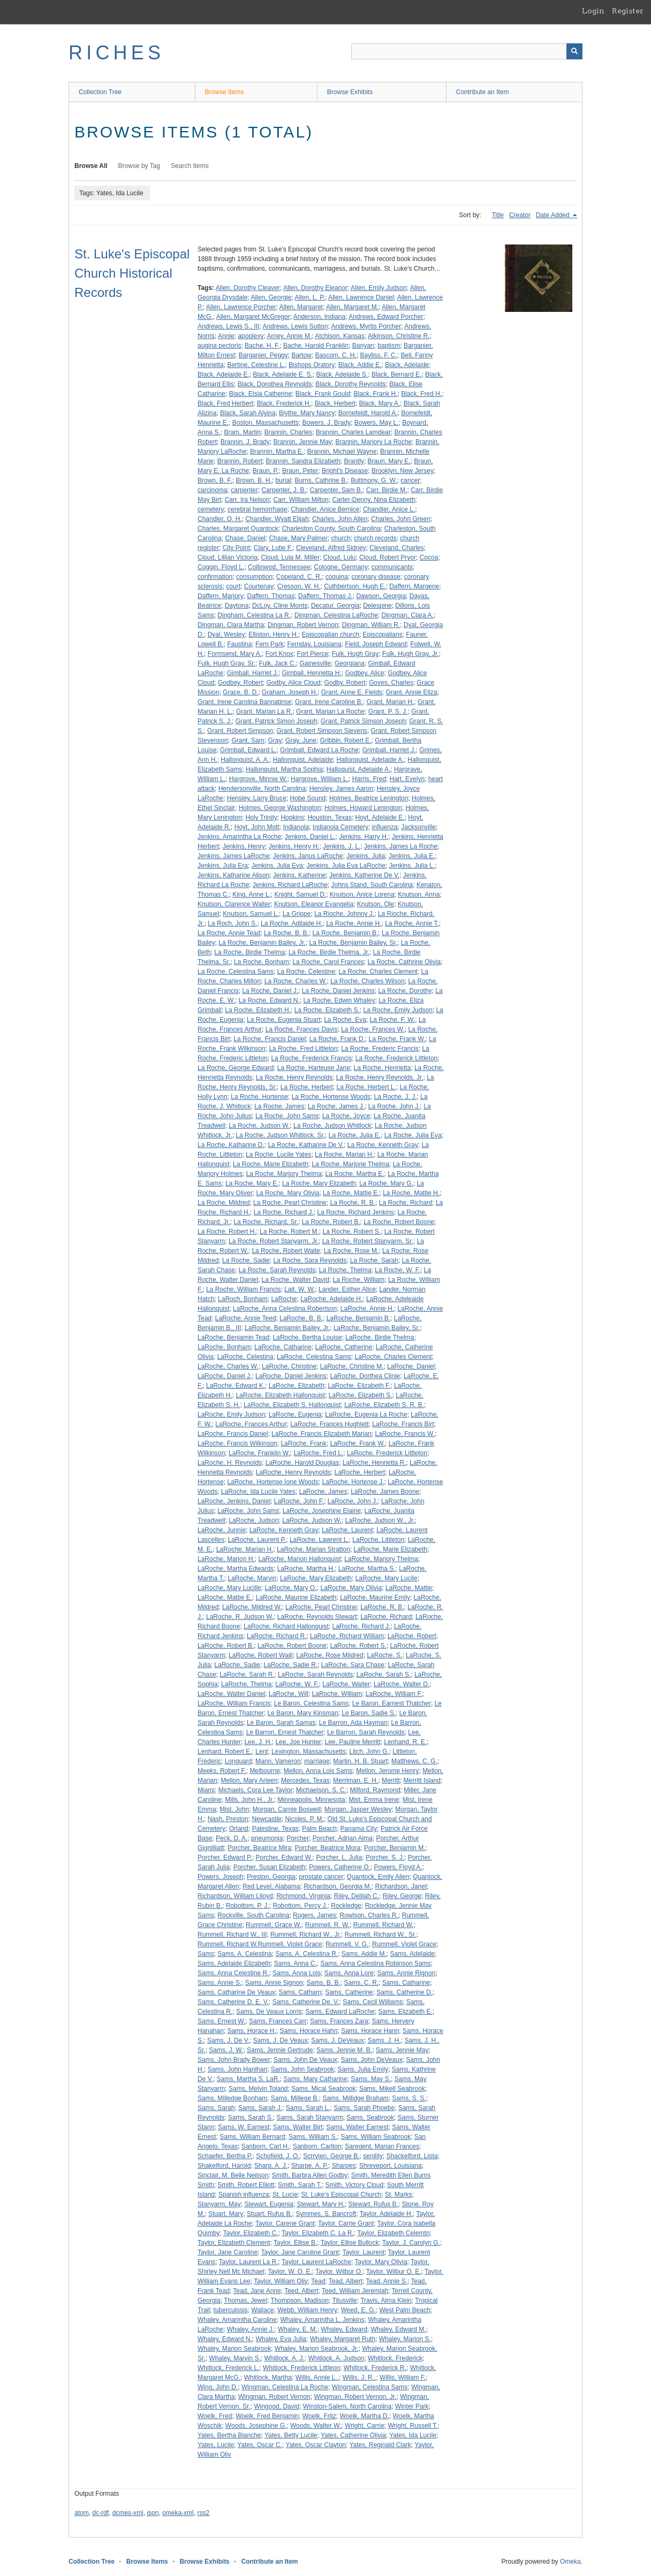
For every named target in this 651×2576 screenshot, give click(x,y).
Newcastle (266, 1819)
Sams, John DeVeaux (371, 2059)
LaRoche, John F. (299, 1501)
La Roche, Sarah (374, 1260)
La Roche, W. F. (397, 1270)
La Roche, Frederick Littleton (396, 1058)
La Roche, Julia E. (355, 1135)
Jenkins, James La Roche (400, 846)
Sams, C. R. (361, 1982)
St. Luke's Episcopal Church (341, 2194)
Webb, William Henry (307, 2310)
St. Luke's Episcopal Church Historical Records (132, 273)
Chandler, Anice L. (389, 509)
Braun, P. (265, 471)
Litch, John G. (369, 1751)
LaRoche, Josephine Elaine (322, 1511)
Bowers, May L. (376, 422)
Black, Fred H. (421, 394)
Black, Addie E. (360, 365)
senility (373, 2156)
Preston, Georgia (271, 1877)
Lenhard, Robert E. (225, 1751)
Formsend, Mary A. (235, 654)
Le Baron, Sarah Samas (281, 1722)
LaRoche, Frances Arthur (250, 1424)
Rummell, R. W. (327, 1925)
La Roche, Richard (405, 1202)
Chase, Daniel (245, 538)
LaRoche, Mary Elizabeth (316, 1578)
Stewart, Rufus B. (373, 2204)
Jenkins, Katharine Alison (233, 875)
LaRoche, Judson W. (312, 1520)
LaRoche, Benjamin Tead (233, 1337)
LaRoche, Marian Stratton (313, 1549)
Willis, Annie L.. (317, 2377)
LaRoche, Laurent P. (257, 1539)
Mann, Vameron (278, 1761)
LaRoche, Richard (386, 1616)
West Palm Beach (404, 2310)
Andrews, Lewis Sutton (295, 326)
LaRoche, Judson (253, 1520)
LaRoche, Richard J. (361, 1626)
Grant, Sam (247, 740)
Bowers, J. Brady (326, 422)
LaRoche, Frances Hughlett (329, 1424)
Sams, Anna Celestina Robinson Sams (375, 1963)
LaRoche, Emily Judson (231, 1414)
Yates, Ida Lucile (412, 2435)
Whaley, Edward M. (398, 2329)
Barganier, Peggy (263, 355)
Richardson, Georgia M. (338, 1886)
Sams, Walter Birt (298, 2127)
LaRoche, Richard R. (276, 1636)
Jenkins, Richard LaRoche (290, 885)
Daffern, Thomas (270, 596)
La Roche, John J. (394, 1106)
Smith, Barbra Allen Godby (309, 2175)
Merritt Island (422, 1780)
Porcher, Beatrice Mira (259, 1848)
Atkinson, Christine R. (398, 336)
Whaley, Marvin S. (234, 2358)
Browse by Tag (139, 166)
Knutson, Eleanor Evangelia (313, 904)
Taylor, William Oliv (281, 2281)
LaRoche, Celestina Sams (314, 1356)
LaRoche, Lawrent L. (319, 1539)
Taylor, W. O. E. (290, 2271)
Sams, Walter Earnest (357, 2127)
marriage (316, 1761)
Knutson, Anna (419, 894)
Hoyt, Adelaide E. (380, 817)
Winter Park (412, 2406)
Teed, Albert (301, 2291)
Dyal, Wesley (226, 634)
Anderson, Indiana (319, 316)
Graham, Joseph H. (289, 692)
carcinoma (212, 490)
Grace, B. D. (240, 692)
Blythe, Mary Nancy (307, 413)
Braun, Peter (300, 471)
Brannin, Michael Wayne (342, 451)
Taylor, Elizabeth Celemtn (393, 2233)
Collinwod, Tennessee (279, 567)
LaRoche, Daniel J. (225, 1376)
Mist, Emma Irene (374, 1799)
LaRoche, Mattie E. (225, 1597)
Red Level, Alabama (271, 1886)
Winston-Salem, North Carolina (347, 2406)
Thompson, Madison (299, 2300)
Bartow (301, 355)
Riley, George (402, 1896)
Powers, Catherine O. (339, 1867)
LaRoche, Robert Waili (261, 1655)
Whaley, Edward (344, 2329)
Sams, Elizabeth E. (406, 2011)
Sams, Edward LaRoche (339, 2011)
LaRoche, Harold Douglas (302, 1462)
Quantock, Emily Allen (378, 1877)
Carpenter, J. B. (283, 490)
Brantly (354, 461)
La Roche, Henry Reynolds (294, 1077)
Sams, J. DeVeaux (337, 2040)
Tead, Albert (345, 2281)
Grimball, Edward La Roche (319, 750)
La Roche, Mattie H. (411, 1193)
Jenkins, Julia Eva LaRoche (345, 865)
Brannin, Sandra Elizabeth (303, 461)
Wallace (262, 2310)
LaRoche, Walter (346, 1684)
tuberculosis (231, 2310)
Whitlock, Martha (268, 2377)
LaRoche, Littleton (378, 1539)
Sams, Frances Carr (277, 2021)
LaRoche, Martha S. (367, 1568)
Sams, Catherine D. (404, 1992)
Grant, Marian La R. (264, 711)
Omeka (570, 2561)
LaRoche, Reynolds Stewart (317, 1616)
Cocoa (429, 557)
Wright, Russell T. (412, 2425)
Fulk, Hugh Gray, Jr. (410, 654)
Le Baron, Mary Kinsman (303, 1713)
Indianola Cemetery (340, 827)
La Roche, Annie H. (353, 923)
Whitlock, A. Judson (336, 2358)
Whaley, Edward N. (225, 2339)
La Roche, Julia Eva (413, 1135)
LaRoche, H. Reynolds (230, 1462)
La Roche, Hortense (259, 1096)
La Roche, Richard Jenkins (355, 1212)
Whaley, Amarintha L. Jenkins (323, 2319)
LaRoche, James (323, 1491)
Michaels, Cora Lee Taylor (255, 1790)
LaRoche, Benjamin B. (358, 1318)
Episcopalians (383, 634)
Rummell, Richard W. (383, 1925)
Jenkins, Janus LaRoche (308, 856)
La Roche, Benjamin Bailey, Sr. (353, 942)
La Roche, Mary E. (251, 1183)
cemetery (211, 509)
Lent (261, 1751)
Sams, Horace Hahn (308, 2031)
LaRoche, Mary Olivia (351, 1588)
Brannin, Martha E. (277, 451)
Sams (206, 1954)
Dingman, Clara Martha (231, 625)
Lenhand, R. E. (405, 1742)
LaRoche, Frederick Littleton (387, 1453)
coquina (337, 576)
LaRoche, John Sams (248, 1511)
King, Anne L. (251, 894)
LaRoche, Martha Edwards (236, 1568)
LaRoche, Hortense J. (353, 1482)
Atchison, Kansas (340, 336)
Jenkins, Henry (244, 846)
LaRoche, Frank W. (357, 1443)
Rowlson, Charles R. (368, 1915)
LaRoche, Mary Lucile (386, 1578)
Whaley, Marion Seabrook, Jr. (317, 2348)
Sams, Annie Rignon (406, 1973)
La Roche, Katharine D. (231, 1145)
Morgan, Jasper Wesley (358, 1809)
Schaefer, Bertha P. (225, 2156)
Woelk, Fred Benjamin (267, 2416)
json (152, 2513)
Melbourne (264, 1771)
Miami (206, 1790)
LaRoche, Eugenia (295, 1414)
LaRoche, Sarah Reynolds (315, 1674)
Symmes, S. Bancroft (326, 2214)
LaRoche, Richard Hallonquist (286, 1626)
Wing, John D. (218, 2387)
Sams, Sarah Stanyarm (309, 2117)
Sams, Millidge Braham (355, 2098)
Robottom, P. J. (247, 1905)
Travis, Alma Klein (386, 2300)
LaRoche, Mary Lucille (229, 1588)
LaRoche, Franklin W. (259, 1453)
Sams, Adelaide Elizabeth (234, 1963)
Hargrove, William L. (320, 779)
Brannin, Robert (239, 461)
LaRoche (284, 1299)
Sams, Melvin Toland (258, 2088)
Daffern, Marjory (221, 596)
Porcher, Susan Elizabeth (269, 1867)
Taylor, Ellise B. (295, 2242)
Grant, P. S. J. (388, 711)
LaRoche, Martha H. (306, 1568)
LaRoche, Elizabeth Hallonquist (280, 1395)
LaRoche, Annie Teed (245, 1318)
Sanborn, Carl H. (265, 2146)
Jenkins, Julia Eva (277, 865)
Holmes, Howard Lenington (363, 808)
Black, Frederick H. (284, 403)
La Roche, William (359, 1279)
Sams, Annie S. (219, 1982)
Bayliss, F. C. (378, 355)
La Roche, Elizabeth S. (327, 1010)
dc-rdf (100, 2513)
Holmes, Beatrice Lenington (368, 798)
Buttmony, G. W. (374, 480)
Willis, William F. (403, 2377)
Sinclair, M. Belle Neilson (233, 2175)
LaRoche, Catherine (343, 1347)
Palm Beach (319, 1828)
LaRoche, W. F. (297, 1684)
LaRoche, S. (384, 1655)
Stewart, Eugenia (268, 2204)
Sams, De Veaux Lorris (269, 2011)
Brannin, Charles (288, 432)
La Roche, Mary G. (386, 1183)
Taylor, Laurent (363, 2252)
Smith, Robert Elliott (245, 2185)
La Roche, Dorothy (405, 991)
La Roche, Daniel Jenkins (338, 991)
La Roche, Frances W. (373, 1029)
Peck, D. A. (231, 1838)
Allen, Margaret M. (352, 307)
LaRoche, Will (288, 1694)
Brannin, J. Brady (245, 442)
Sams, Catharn (299, 1992)
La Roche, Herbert (307, 1087)
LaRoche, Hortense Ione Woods (273, 1482)
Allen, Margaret (301, 307)
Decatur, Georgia (335, 605)
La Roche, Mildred (223, 1202)
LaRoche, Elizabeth (296, 1385)
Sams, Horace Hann (370, 2031)
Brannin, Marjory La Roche (374, 442)
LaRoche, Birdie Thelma (379, 1337)
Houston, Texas (329, 817)
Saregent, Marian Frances (382, 2146)
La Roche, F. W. (392, 1019)
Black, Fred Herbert (225, 403)
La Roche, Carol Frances (328, 962)
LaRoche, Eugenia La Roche (366, 1414)
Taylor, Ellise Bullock (350, 2242)
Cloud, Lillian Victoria (228, 557)
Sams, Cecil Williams (373, 2002)
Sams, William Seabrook (375, 2137)
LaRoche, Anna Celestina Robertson (285, 1308)
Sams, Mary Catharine (315, 2079)
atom (81, 2513)
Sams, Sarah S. (250, 2117)
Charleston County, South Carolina (331, 528)
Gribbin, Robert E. (346, 740)
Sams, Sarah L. (308, 2108)
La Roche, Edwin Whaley (339, 1000)
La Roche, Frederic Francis (380, 1048)
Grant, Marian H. (390, 702)
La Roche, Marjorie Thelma (350, 1164)
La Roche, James (279, 1106)
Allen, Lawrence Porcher (241, 307)
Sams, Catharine (406, 1982)
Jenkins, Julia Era (223, 865)
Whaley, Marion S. (405, 2339)
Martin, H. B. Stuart (360, 1761)
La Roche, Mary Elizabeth (318, 1183)
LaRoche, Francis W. (405, 1434)
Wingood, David (276, 2406)
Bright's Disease (345, 471)
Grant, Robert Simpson (240, 731)
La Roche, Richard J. (284, 1212)
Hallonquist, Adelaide (303, 759)
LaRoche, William (337, 1694)
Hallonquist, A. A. (245, 759)
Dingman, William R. (371, 625)
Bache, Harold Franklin (316, 345)
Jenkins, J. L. (341, 846)
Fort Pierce (312, 654)
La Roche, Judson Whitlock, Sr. (280, 1135)
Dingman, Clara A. (408, 615)
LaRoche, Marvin (252, 1578)
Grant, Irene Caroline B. (329, 702)
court (233, 586)
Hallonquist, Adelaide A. (370, 759)
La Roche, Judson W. (259, 1125)
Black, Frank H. (375, 394)
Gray (275, 740)
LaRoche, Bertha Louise (307, 1337)
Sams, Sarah (216, 2108)
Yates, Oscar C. (259, 2445)
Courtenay (259, 586)
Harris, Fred (369, 779)
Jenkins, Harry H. (363, 836)
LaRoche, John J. (352, 1501)
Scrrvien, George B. (331, 2156)
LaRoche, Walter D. (401, 1684)
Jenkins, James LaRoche (233, 856)
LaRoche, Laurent (347, 1530)
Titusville (344, 2300)
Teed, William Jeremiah (355, 2291)
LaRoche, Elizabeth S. (360, 1395)
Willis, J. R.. (359, 2377)
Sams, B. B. (323, 1982)
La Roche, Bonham (261, 962)
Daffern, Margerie (414, 586)
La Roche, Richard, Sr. (265, 1222)
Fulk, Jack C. (277, 663)
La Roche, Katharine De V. (306, 1145)
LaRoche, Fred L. (318, 1453)
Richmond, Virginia (303, 1896)
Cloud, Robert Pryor (387, 557)
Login (593, 10)
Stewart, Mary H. (320, 2204)
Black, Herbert (335, 403)
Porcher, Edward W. (284, 1857)
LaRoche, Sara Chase (352, 1665)
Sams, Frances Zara (339, 2021)
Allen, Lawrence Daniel (361, 297)
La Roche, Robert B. (331, 1222)
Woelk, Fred (215, 2416)
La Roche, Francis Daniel (269, 1039)
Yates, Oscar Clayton (316, 2445)
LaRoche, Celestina (245, 1356)
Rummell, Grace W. (273, 1925)
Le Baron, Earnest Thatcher (391, 1703)
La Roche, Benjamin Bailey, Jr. (262, 942)
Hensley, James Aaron (341, 788)
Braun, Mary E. (389, 461)
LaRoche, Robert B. (226, 1645)
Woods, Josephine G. (256, 2425)
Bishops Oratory (312, 365)
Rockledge (346, 1905)
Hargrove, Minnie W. (258, 779)
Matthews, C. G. (414, 1761)
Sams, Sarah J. (260, 2108)
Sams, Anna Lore (349, 1973)
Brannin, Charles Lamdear (353, 432)
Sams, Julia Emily (363, 2069)
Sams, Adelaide (412, 1954)
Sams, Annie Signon (274, 1982)
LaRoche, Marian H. (245, 1549)
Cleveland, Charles (396, 548)
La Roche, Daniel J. (270, 991)
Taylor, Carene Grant (285, 2223)
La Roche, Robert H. (227, 1231)
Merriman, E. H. (355, 1780)
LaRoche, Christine (289, 1366)
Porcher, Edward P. (225, 1857)
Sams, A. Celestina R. (306, 1954)
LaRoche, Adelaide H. (331, 1299)
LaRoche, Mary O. (290, 1588)
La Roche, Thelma (345, 1270)
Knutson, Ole (375, 904)
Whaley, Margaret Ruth (343, 2339)
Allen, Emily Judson (379, 288)
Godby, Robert (344, 682)
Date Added (553, 215)
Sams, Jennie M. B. (344, 2050)
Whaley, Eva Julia (280, 2339)
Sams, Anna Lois (296, 1973)
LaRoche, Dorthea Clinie (365, 1376)
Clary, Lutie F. (273, 548)
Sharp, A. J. (270, 2165)
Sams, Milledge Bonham (232, 2098)
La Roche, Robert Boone (399, 1222)
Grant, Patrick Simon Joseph (276, 721)
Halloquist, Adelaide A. (358, 769)
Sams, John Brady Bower (234, 2059)
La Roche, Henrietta (382, 1068)
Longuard (238, 1761)
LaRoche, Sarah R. (246, 1674)
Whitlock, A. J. (284, 2358)
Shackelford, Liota (412, 2156)
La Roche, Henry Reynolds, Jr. (379, 1077)
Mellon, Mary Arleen (249, 1780)
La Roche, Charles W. (295, 981)
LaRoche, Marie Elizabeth (390, 1549)
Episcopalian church (330, 634)
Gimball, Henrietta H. (311, 673)
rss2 (203, 2513)
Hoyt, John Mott (256, 827)
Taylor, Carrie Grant (346, 2223)
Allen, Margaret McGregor (253, 316)
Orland (238, 1828)
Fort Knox (279, 654)
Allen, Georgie (271, 297)
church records (375, 538)
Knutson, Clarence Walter (234, 904)
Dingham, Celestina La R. (254, 615)
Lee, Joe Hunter (298, 1742)
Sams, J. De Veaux (280, 2040)
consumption (254, 576)
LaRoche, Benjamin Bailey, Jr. (287, 1328)
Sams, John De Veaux (305, 2059)
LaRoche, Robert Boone (292, 1645)
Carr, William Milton (300, 499)
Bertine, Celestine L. (256, 365)
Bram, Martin (242, 432)
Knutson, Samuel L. (251, 914)
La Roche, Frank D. (337, 1039)
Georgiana (350, 663)
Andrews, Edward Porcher (386, 316)
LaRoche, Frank (303, 1443)
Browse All (91, 166)
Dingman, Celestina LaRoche (336, 615)
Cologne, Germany (341, 567)
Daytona (237, 605)
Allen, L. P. (309, 297)
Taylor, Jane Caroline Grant (300, 2252)
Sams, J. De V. (228, 2040)
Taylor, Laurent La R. (248, 2262)
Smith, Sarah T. (300, 2185)
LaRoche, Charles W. (228, 1366)
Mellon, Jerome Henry (387, 1771)
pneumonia (267, 1838)
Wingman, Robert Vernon (274, 2397)
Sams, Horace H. (251, 2031)
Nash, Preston (228, 1819)
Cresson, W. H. (299, 586)
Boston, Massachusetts (265, 422)
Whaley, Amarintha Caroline (237, 2319)
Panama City (358, 1828)
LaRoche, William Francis (234, 1703)
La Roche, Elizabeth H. (258, 1010)
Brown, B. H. (253, 480)
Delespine (377, 605)
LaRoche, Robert (412, 1636)
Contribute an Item (482, 92)
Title (498, 215)
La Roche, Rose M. (351, 1251)
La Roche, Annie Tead (229, 933)
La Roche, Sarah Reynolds (277, 1270)
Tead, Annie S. (386, 2281)
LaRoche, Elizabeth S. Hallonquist (292, 1405)
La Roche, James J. (336, 1106)
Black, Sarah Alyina (247, 413)
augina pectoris (219, 345)
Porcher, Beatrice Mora (327, 1848)
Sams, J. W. (226, 2050)
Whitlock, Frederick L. (228, 2368)
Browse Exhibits (350, 92)
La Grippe (297, 914)
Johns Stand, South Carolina (372, 885)
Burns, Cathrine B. (320, 480)
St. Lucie (285, 2194)
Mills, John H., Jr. (249, 1799)
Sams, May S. (371, 2079)
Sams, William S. (313, 2137)
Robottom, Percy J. (300, 1905)
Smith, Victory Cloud (355, 2185)
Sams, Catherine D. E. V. (233, 2002)
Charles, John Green (400, 519)
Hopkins (292, 817)
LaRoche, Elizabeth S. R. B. (384, 1405)
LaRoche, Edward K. (235, 1385)
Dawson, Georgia (381, 596)
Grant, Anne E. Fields (351, 692)
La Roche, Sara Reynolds (309, 1260)
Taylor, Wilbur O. (338, 2271)
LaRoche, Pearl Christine (321, 1607)
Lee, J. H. (257, 1742)
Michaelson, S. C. (321, 1790)
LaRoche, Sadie (237, 1665)
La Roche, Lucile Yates (278, 1154)
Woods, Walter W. (315, 2425)
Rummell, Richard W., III (232, 1934)
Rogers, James (314, 1915)
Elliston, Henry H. (273, 634)
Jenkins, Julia (365, 856)
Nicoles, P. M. (304, 1819)
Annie (226, 336)
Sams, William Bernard (252, 2137)
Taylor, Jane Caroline (228, 2252)
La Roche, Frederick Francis (311, 1058)
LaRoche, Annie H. (367, 1308)
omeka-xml (178, 2513)
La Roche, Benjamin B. (346, 933)
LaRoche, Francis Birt (403, 1424)
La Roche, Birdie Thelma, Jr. (329, 952)
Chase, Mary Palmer (298, 538)
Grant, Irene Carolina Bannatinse (244, 702)
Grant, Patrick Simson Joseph (363, 721)
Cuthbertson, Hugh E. (354, 586)
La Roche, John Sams (287, 1116)
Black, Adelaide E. (223, 374)
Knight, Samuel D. (300, 894)
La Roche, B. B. (286, 933)
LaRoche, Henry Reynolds (293, 1472)
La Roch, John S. (232, 923)
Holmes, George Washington (280, 808)
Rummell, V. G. (347, 1944)
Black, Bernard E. (396, 374)
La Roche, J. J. (395, 1096)
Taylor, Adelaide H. (386, 2214)
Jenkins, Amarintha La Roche (239, 836)
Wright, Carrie (364, 2425)
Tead (318, 2281)
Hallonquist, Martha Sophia (284, 769)
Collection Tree (100, 92)
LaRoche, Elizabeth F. (359, 1385)
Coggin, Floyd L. (221, 567)
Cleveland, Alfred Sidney (331, 548)
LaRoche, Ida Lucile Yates (258, 1491)
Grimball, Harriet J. (389, 750)
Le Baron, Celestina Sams (311, 1703)
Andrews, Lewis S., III (228, 326)
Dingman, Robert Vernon (303, 625)
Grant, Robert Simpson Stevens (321, 731)
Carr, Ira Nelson (247, 499)
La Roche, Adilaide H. (291, 923)
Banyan (363, 345)
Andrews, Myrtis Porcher (366, 326)
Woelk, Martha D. (364, 2416)
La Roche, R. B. (352, 1202)
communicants (392, 567)
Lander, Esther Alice (347, 1289)
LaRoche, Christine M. (352, 1366)
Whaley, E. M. (297, 2329)
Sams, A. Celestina (244, 1954)
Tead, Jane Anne (257, 2291)
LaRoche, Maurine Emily (375, 1597)
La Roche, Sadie (246, 1260)
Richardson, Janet (401, 1886)
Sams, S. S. (409, 2098)
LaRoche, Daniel (411, 1366)
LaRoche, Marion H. (226, 1559)
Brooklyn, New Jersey (403, 471)
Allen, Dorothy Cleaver (248, 288)
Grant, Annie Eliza (411, 692)
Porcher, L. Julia (339, 1857)
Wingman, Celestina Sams (369, 2387)
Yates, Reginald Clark (380, 2445)
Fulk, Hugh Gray (355, 654)
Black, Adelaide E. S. (282, 374)
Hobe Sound (308, 798)
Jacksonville (418, 827)
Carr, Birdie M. (386, 490)
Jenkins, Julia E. (412, 856)
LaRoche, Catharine (283, 1347)
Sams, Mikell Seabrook (392, 2088)
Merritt (391, 1780)
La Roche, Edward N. (269, 1000)
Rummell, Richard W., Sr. (381, 1934)
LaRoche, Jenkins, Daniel (234, 1501)
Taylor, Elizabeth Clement (234, 2242)
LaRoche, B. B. (301, 1318)
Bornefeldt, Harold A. (368, 413)
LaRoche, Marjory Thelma (381, 1559)
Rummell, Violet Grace (404, 1944)
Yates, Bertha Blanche (229, 2435)
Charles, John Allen (339, 519)
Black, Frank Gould (323, 394)
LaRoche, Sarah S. (384, 1674)
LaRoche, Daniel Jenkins (291, 1376)
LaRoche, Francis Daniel (233, 1434)
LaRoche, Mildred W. (252, 1607)
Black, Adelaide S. (342, 374)
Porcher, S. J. (385, 1857)
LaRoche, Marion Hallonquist (299, 1559)
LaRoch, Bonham (243, 1299)
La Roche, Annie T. (412, 923)
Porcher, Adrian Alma (343, 1838)
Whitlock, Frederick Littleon (301, 2368)
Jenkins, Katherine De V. (364, 875)
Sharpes (344, 2165)
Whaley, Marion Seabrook (234, 2348)
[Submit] (574, 51)
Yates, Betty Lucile (290, 2435)
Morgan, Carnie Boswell (287, 1809)
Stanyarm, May (219, 2204)
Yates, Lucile (216, 2445)
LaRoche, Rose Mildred (329, 1655)
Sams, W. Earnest (243, 2127)
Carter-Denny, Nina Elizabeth (373, 499)
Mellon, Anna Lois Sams (318, 1771)
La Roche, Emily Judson (398, 1010)
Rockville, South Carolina (253, 1915)
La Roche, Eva (345, 1019)
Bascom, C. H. (335, 355)
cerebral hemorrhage (257, 509)
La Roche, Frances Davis (302, 1029)
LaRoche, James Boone (385, 1491)
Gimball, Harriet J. (252, 673)
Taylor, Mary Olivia (381, 2262)
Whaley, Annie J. (251, 2329)
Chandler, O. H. (220, 519)
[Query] (466, 51)
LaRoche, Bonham (224, 1347)
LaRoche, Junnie (222, 1530)
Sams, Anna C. (295, 1963)
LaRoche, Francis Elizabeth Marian (321, 1434)
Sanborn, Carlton (317, 2146)
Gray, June (300, 740)
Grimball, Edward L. (248, 750)
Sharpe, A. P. (309, 2165)
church (340, 538)
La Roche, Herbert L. (366, 1087)
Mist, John (234, 1809)
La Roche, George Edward (236, 1068)
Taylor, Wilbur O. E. (393, 2271)
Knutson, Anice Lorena (362, 894)
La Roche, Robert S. (351, 1231)
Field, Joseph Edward (375, 644)
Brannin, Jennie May (302, 442)
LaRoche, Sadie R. (290, 1665)
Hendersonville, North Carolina (262, 788)
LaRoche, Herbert (359, 1472)
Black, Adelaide (407, 365)
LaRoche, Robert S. (358, 1645)
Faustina (239, 644)
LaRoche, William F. (394, 1694)
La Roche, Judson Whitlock (332, 1125)
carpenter (244, 490)
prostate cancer (321, 1877)
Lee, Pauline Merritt (352, 1742)
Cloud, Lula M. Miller (290, 557)
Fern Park (269, 644)
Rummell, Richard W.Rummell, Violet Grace (260, 1944)
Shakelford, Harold (224, 2165)
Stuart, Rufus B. (269, 2214)
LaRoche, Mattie (408, 1588)
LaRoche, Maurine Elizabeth (296, 1597)
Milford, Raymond (375, 1790)
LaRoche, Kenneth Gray (284, 1530)
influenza (385, 827)
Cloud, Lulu (339, 557)
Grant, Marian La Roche (330, 711)
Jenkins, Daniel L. (310, 836)
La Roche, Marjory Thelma (284, 1174)
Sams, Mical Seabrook (323, 2088)
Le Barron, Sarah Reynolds (366, 1732)
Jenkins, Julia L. (412, 865)
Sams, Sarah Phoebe (364, 2108)
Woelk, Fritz (319, 2416)
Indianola (296, 827)
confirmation (215, 576)
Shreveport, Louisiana (390, 2165)
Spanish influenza (243, 2194)
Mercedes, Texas (305, 1780)
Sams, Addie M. (364, 1954)
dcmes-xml (127, 2513)
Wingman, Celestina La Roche (284, 2387)
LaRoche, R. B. (382, 1607)
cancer (410, 480)
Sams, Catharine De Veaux (236, 1992)
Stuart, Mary (225, 2214)
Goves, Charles (391, 682)
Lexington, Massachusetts (308, 1751)
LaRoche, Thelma (246, 1684)
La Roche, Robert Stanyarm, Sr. (367, 1241)
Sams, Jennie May (402, 2050)
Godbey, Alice (364, 673)
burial (283, 480)
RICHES (116, 53)
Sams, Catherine (349, 1992)
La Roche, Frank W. (396, 1039)
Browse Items (224, 92)
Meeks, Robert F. (222, 1771)
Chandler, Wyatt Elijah (276, 519)
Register (628, 10)
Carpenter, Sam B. (335, 490)
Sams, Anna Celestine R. (233, 1973)
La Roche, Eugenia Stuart (283, 1019)
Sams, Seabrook (370, 2117)
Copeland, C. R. (299, 576)
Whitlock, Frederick (395, 2358)
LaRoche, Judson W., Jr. (380, 1520)
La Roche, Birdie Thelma (249, 952)
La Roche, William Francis (243, 1289)
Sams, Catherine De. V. (305, 2002)
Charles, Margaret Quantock (238, 528)
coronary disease (376, 576)
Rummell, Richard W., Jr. (305, 1934)
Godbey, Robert (240, 682)
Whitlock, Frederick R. (375, 2368)
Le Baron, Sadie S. (369, 1713)
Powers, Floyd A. (398, 1867)
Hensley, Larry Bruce (256, 798)
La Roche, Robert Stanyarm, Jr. (274, 1241)
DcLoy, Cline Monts (279, 605)
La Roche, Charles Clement (378, 971)
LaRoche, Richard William (347, 1636)
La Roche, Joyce (346, 1116)
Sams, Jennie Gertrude (280, 2050)
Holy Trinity (261, 817)
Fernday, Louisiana (314, 644)
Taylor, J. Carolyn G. (411, 2242)
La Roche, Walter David (295, 1279)
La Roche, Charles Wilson (367, 981)
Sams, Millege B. (295, 2098)
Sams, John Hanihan (237, 2069)
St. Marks (398, 2194)
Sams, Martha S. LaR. (248, 2079)
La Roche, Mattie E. (351, 1193)
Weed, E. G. (358, 2310)
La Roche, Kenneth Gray (382, 1145)
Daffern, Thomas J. (325, 596)
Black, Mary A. (379, 403)
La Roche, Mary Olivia (287, 1193)
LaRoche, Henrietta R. (374, 1462)
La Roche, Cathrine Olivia (404, 962)
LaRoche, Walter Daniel (231, 1694)
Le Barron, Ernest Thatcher (285, 1732)
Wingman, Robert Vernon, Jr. (355, 2397)
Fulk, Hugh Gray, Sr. (226, 663)
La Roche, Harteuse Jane (313, 1068)
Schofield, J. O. (277, 2156)
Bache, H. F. (262, 345)
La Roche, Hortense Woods (331, 1096)
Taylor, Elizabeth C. (250, 2233)
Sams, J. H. (384, 2040)
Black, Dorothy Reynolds (350, 384)
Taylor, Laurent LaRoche (316, 2262)
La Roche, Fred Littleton (303, 1048)
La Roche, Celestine (306, 971)
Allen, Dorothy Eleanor (315, 288)
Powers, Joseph (220, 1877)
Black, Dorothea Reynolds (275, 384)
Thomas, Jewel (245, 2300)
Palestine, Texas (275, 1828)
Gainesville (315, 663)
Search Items (190, 166)
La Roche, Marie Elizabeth (270, 1164)
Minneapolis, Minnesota (311, 1799)
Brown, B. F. (215, 480)
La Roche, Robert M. (289, 1231)
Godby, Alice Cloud (294, 682)
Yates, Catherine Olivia (353, 2435)
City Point (236, 548)
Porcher (297, 1838)
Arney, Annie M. (289, 336)
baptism (388, 345)
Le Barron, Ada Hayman (353, 1722)
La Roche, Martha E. (355, 1174)
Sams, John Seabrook (302, 2069)
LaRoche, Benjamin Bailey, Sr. (377, 1328)
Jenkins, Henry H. (294, 846)
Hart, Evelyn (407, 779)
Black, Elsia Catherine (260, 394)
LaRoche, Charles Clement (393, 1356)
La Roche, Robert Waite (286, 1251)
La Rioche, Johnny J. (344, 914)
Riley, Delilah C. (356, 1896)
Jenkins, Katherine (299, 875)
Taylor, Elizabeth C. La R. (318, 2233)
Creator (520, 215)
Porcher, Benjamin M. (395, 1848)
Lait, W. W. (299, 1289)
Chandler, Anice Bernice (325, 509)
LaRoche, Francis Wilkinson (237, 1443)
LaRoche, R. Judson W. (240, 1616)
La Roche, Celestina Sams (236, 971)
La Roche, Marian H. (344, 1154)
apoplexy (250, 336)
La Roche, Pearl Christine (290, 1202)
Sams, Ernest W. (221, 2021)
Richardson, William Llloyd (235, 1896)
